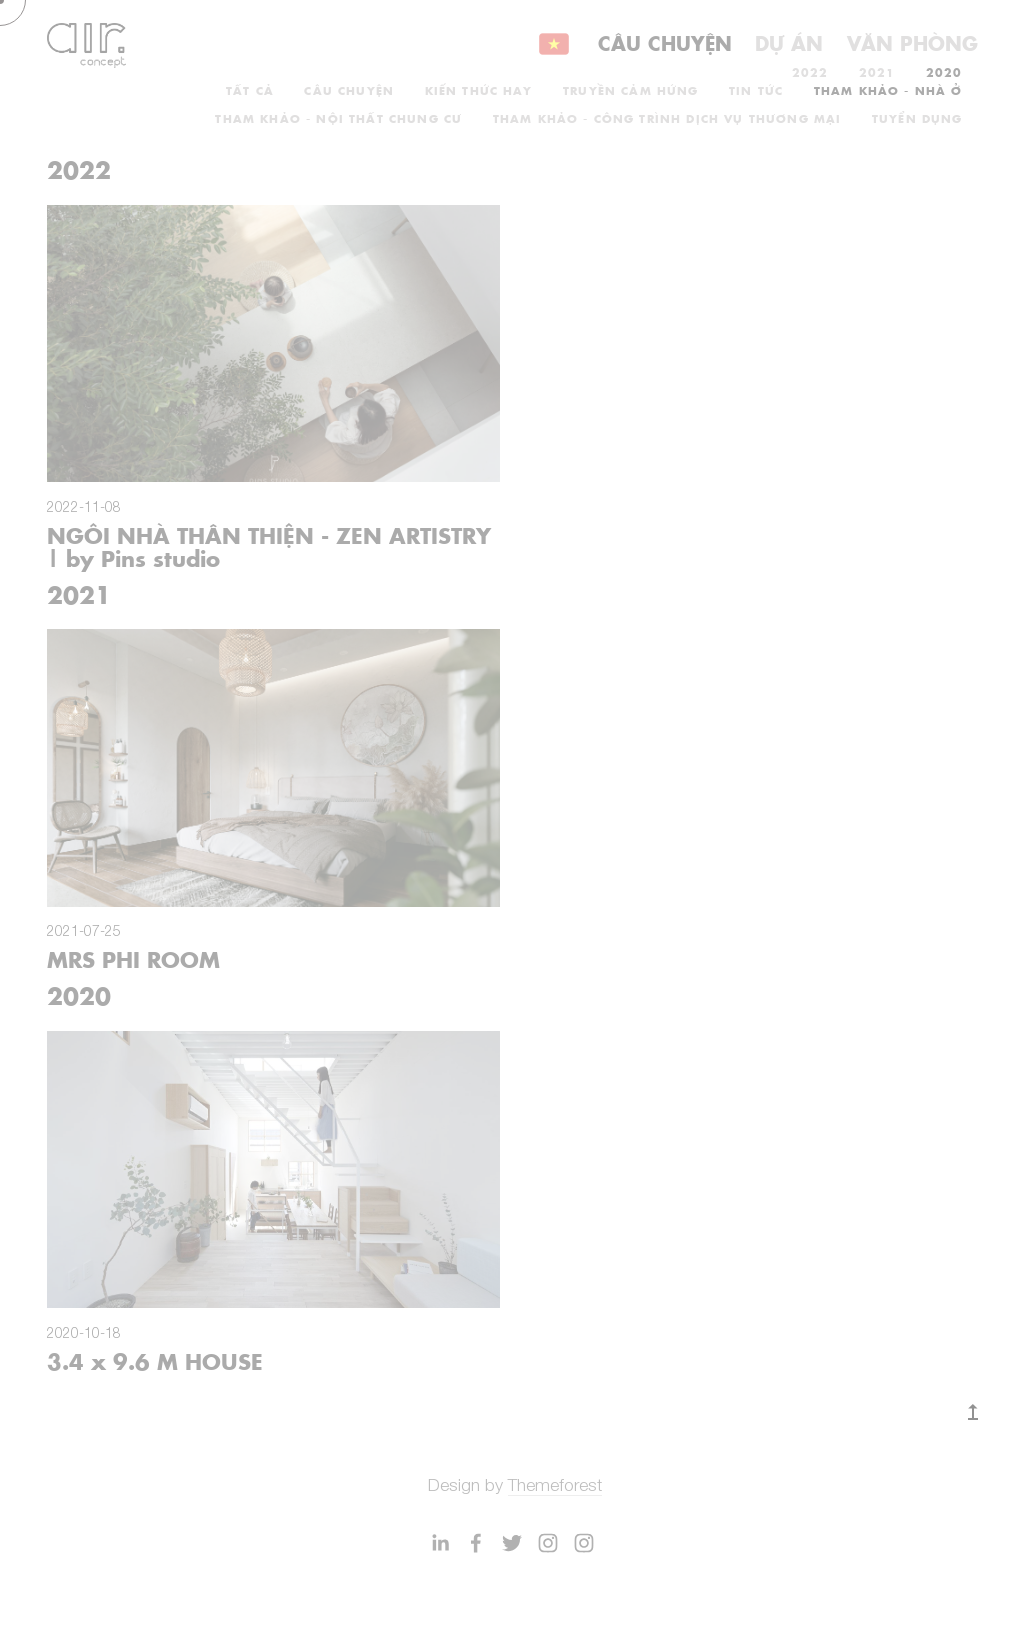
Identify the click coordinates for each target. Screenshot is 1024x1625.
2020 (944, 72)
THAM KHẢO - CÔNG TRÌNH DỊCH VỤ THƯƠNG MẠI (667, 118)
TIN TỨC (756, 90)
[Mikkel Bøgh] (440, 1543)
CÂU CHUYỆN (349, 90)
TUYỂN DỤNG (917, 118)
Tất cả (250, 90)
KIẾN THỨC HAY (479, 90)
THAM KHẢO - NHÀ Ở (888, 90)
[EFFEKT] (476, 1543)
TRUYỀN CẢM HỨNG (630, 90)
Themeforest (555, 1484)
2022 (810, 72)
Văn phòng (912, 42)
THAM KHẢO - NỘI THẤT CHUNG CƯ (338, 118)
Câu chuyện (665, 42)
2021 (877, 72)
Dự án (789, 42)
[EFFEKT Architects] (512, 1543)
